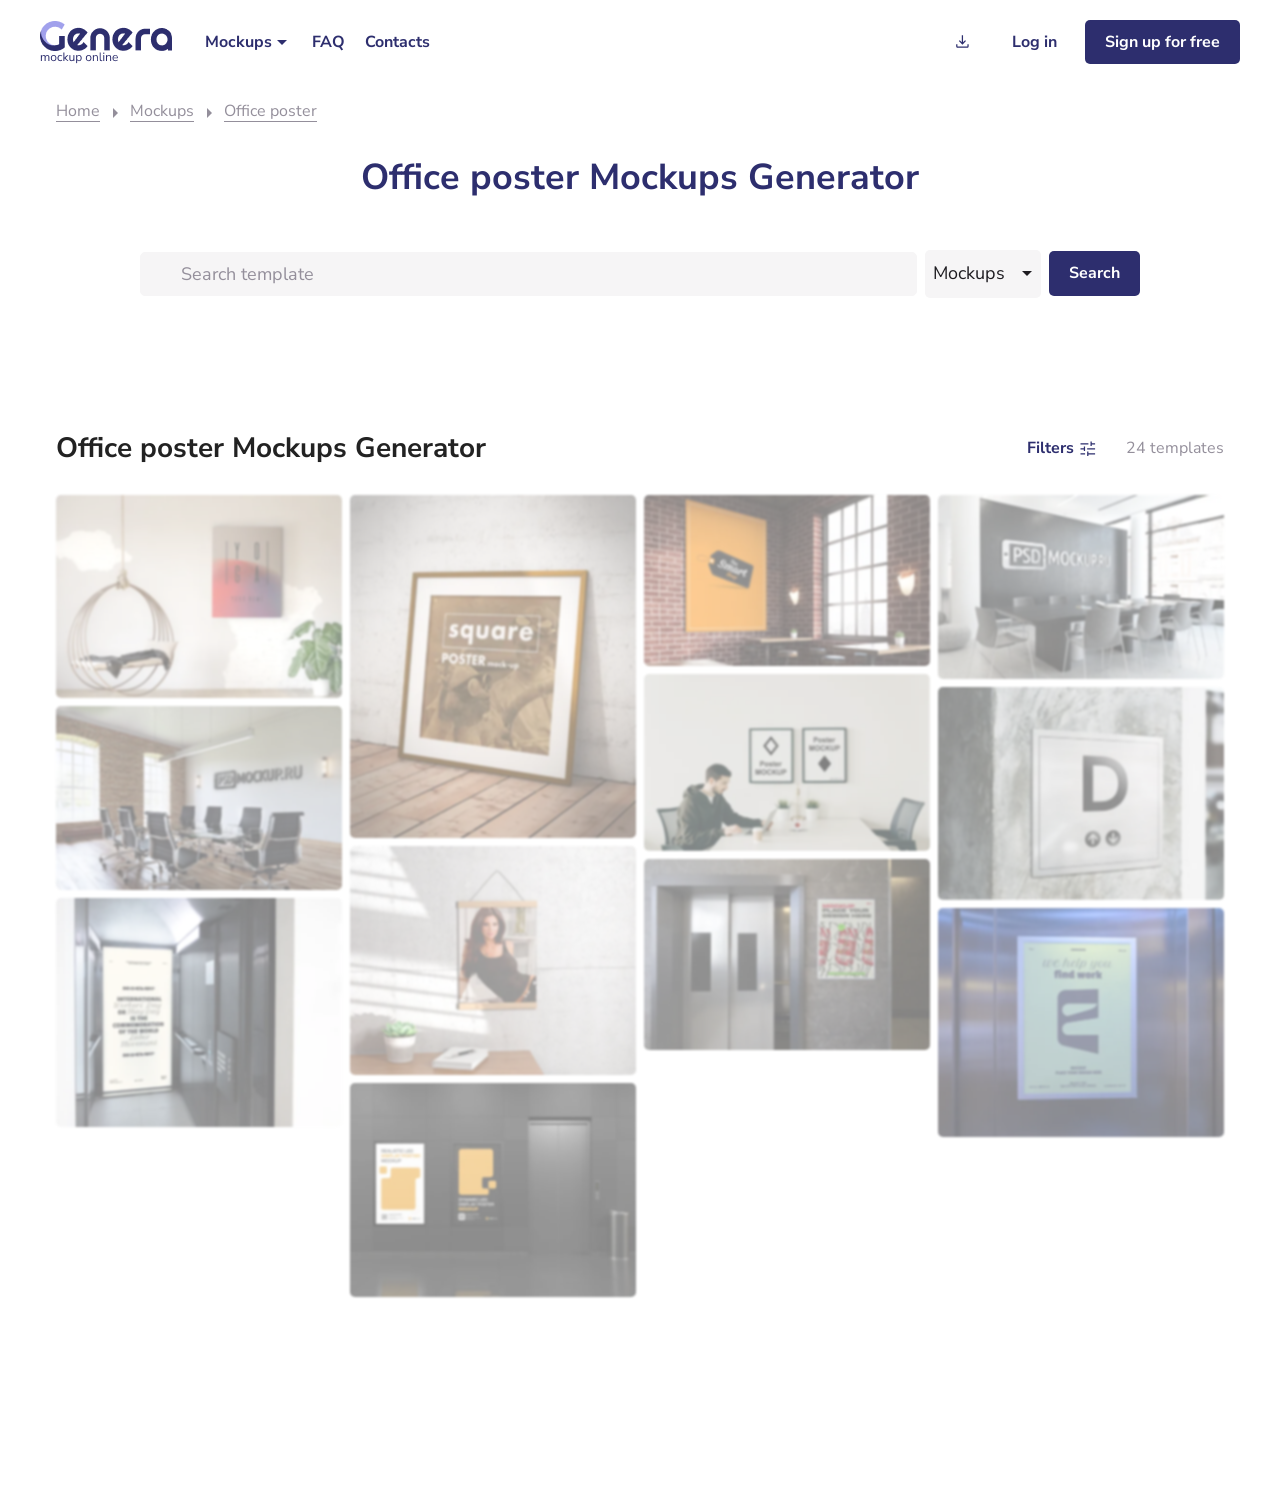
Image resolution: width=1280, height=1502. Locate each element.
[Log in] (1034, 42)
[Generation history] (962, 42)
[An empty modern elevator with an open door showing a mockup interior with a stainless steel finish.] (199, 1012)
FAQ (328, 42)
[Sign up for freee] (1162, 42)
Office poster (270, 111)
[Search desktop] (1094, 273)
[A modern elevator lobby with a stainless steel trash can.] (493, 1190)
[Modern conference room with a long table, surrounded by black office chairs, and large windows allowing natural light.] (199, 798)
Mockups (238, 42)
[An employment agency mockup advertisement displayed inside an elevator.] (1081, 1022)
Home (78, 111)
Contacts (397, 42)
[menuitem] (248, 42)
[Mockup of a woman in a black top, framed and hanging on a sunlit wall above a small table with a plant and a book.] (493, 960)
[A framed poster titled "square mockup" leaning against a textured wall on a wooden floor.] (493, 666)
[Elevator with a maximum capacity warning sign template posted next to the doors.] (787, 954)
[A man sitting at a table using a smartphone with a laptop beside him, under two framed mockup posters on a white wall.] (787, 762)
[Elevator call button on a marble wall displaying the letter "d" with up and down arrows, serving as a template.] (1081, 793)
